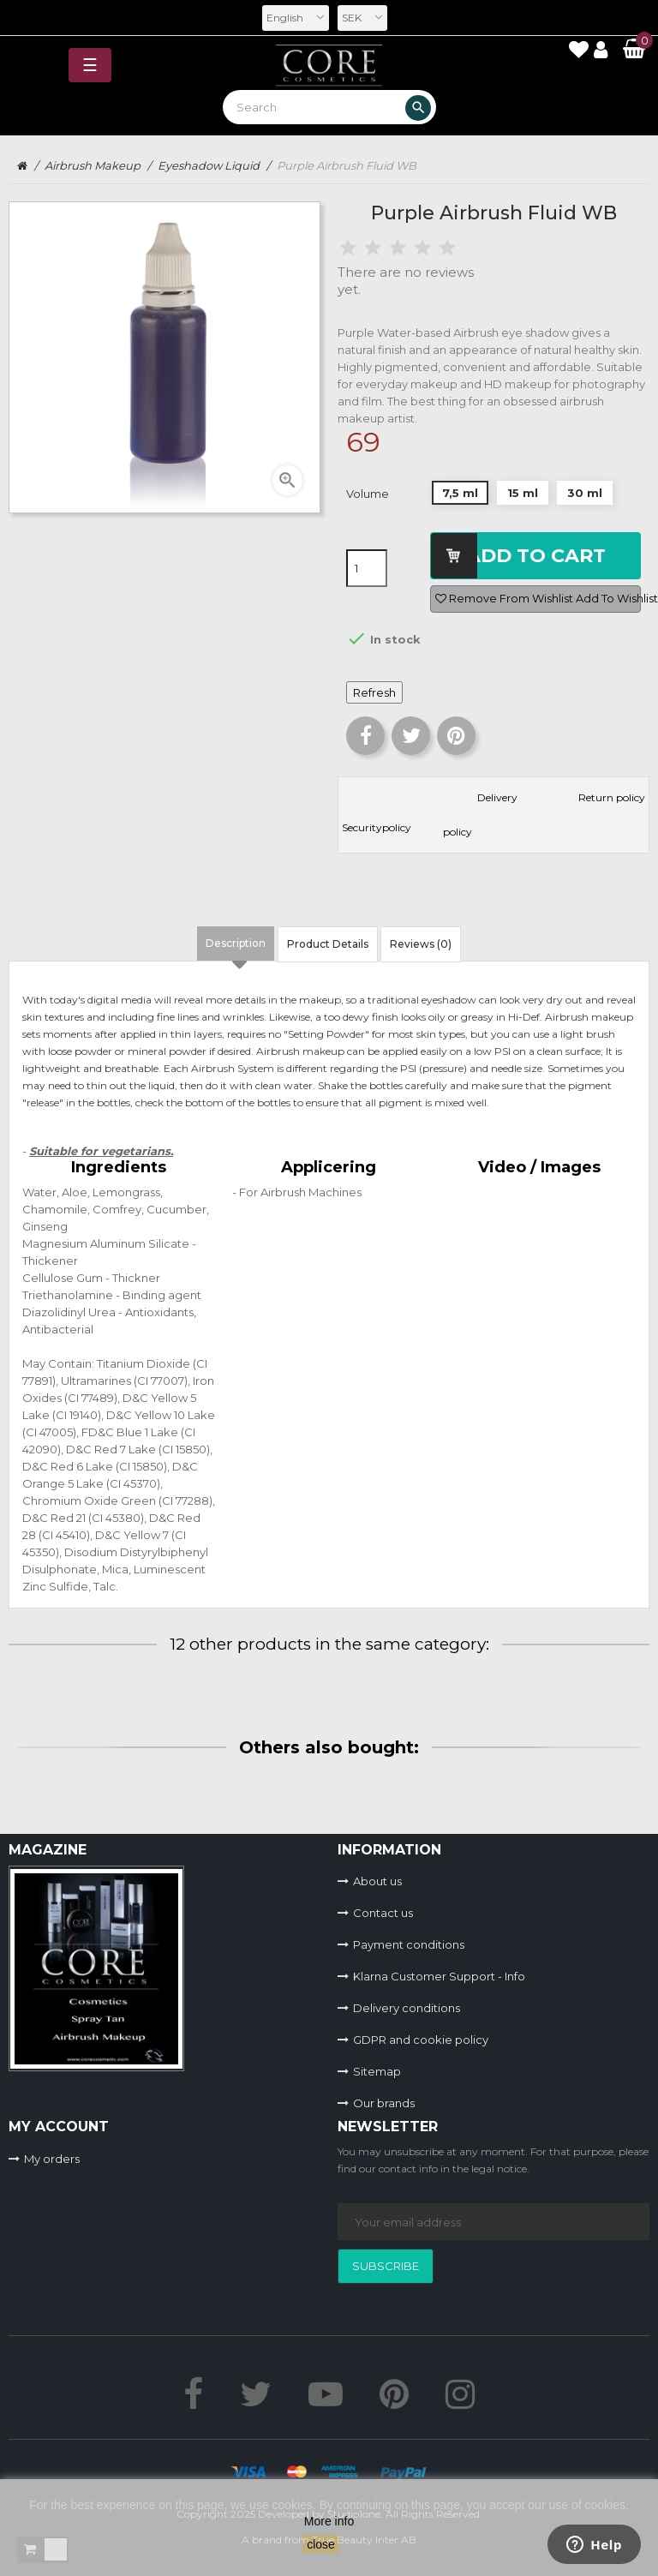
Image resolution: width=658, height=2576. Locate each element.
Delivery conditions (406, 2008)
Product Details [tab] (327, 944)
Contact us (383, 1913)
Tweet (411, 735)
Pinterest (456, 735)
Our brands (384, 2103)
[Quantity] (366, 568)
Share (365, 735)
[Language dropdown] (295, 18)
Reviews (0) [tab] (421, 944)
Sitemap (377, 2071)
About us (377, 1881)
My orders (52, 2159)
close (321, 2544)
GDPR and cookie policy (420, 2039)
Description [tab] (236, 943)
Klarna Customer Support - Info (439, 1976)
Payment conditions (408, 1944)
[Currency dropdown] (362, 18)
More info (329, 2521)
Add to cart (536, 555)
